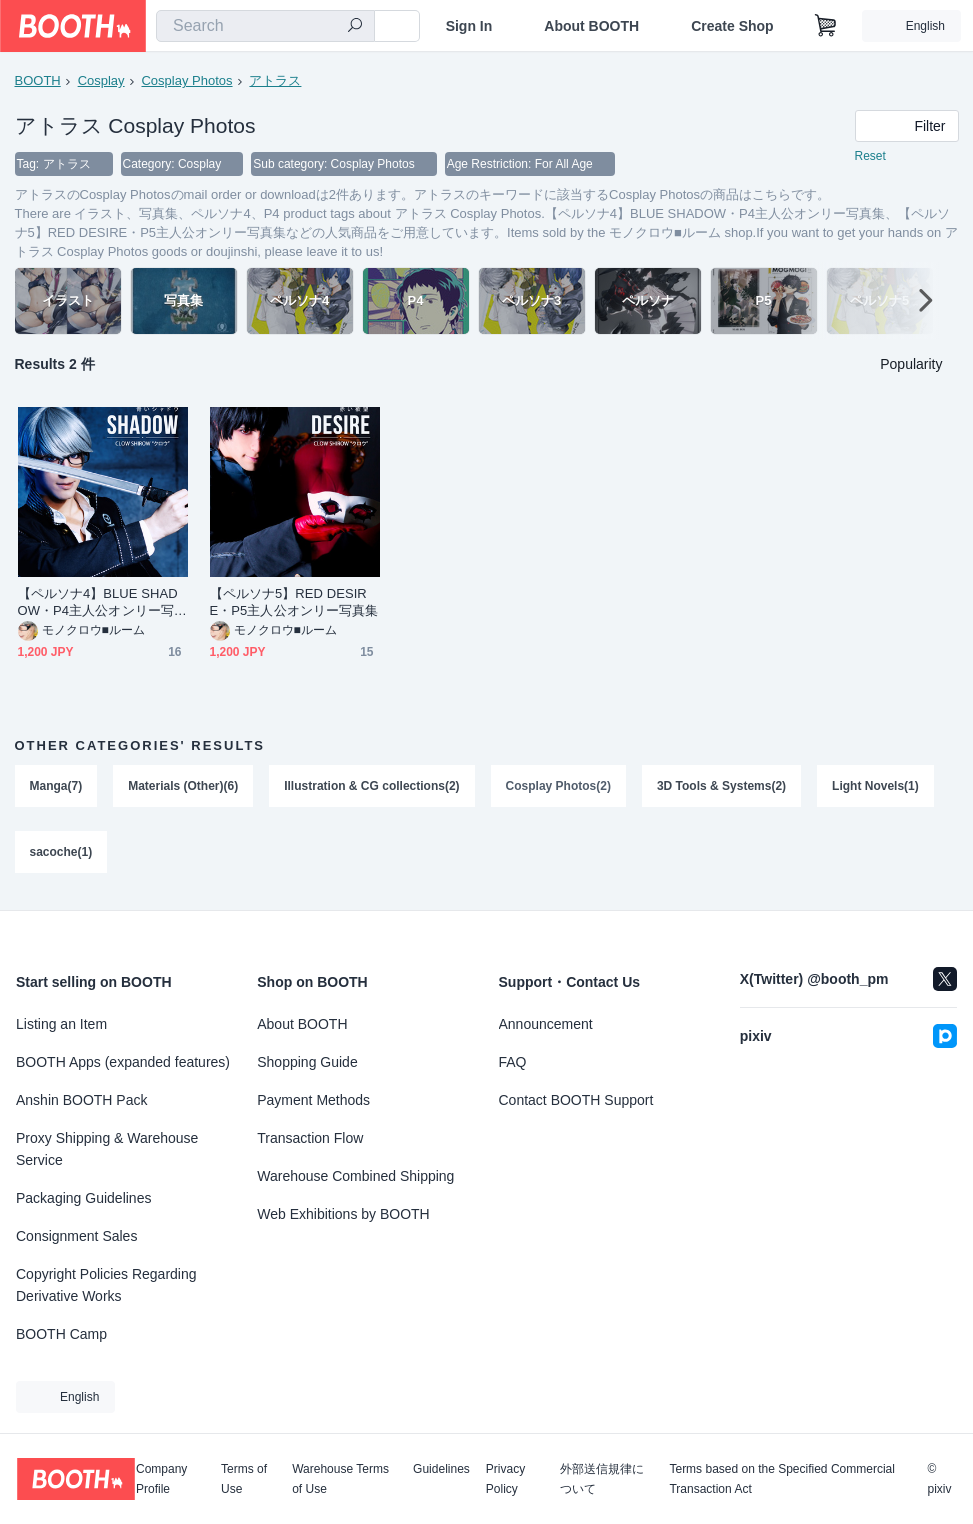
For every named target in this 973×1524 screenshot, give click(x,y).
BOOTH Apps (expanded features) (123, 1062)
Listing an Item (61, 1024)
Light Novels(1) (875, 786)
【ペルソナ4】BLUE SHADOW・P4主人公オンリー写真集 (102, 602)
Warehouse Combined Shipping (355, 1176)
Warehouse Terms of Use (340, 1479)
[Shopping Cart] (826, 26)
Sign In (469, 26)
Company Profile (161, 1479)
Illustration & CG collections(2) (371, 786)
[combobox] (265, 26)
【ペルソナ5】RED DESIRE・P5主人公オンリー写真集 (294, 602)
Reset (870, 156)
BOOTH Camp (61, 1334)
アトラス (275, 80)
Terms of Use (244, 1479)
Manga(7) (56, 786)
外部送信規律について (602, 1479)
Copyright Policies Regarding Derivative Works (106, 1285)
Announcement (546, 1024)
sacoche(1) (61, 852)
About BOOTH (591, 26)
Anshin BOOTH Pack (82, 1100)
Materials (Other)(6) (183, 786)
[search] (355, 27)
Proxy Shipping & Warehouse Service (107, 1149)
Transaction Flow (310, 1138)
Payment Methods (313, 1100)
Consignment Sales (76, 1236)
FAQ (513, 1062)
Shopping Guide (307, 1062)
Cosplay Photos (186, 80)
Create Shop (732, 26)
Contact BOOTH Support (576, 1100)
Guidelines (441, 1469)
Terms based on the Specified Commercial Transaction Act (781, 1479)
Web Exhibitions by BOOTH (343, 1214)
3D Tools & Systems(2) (721, 786)
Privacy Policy (505, 1479)
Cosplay (101, 80)
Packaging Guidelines (83, 1198)
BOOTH (38, 80)
